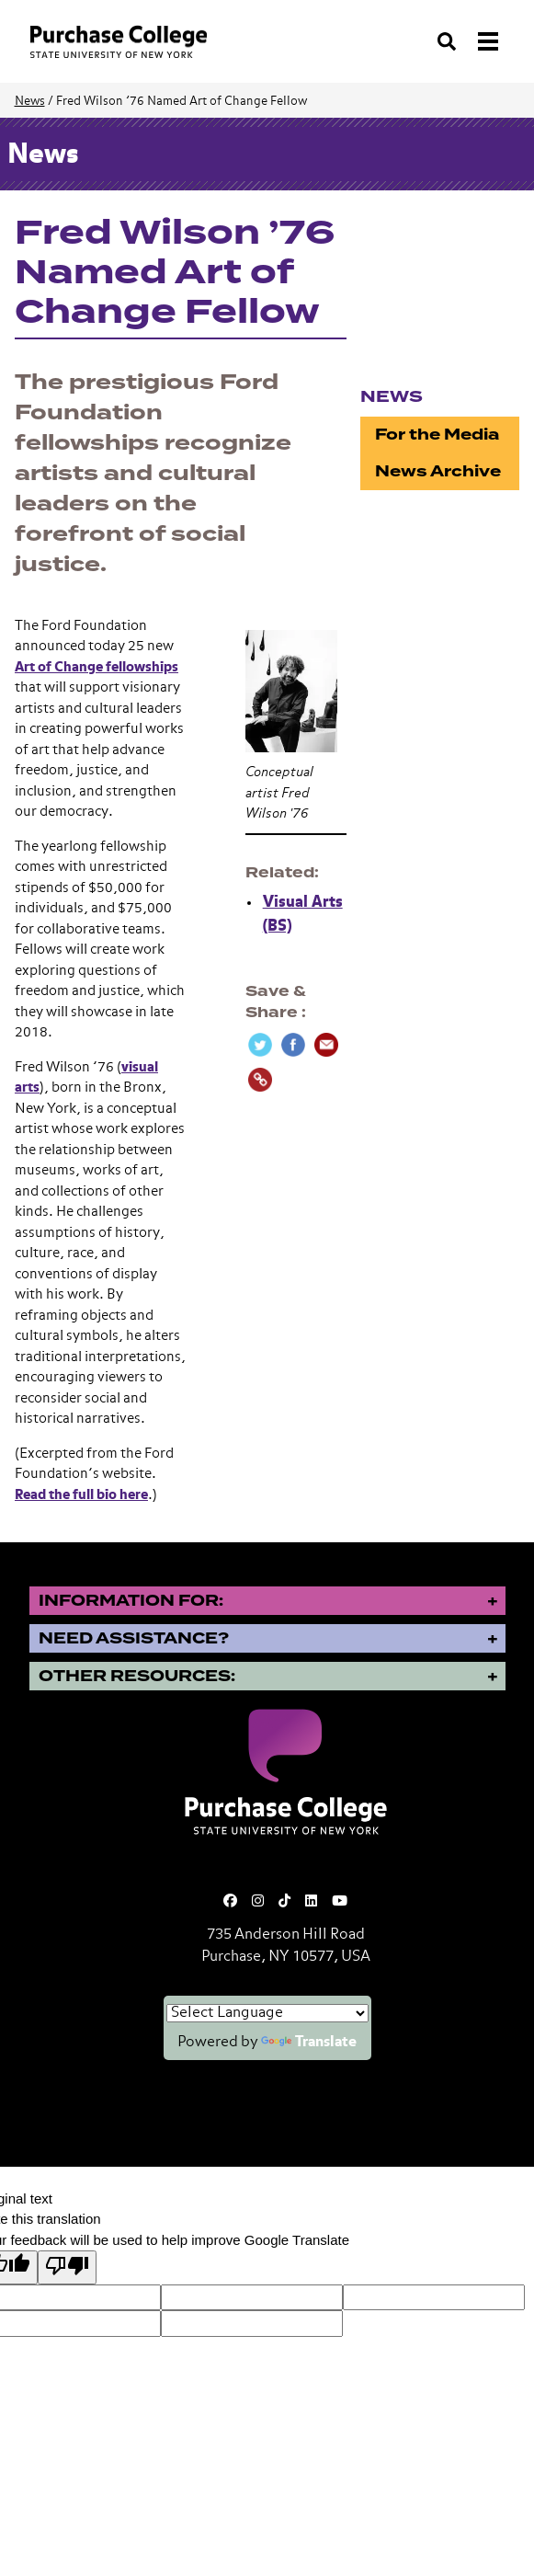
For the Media (437, 434)
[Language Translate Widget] (267, 2013)
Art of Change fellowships (96, 667)
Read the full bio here (81, 1495)
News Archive (438, 471)
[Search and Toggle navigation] (469, 41)
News (30, 102)
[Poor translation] (67, 2267)
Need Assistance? (134, 1638)
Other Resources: (137, 1676)
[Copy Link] (260, 1080)
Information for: (131, 1600)
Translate (309, 2042)
